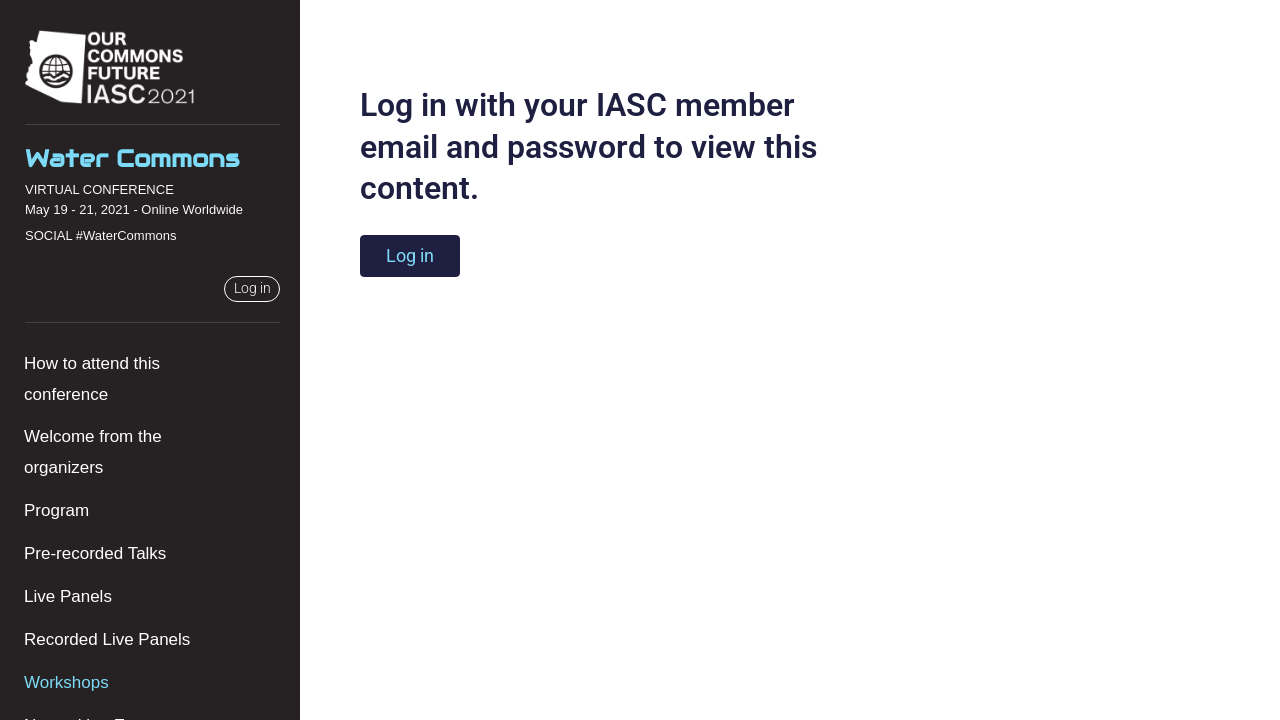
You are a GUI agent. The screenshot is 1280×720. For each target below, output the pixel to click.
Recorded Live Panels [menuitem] (107, 639)
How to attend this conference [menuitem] (92, 379)
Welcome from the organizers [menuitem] (93, 452)
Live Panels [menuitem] (68, 596)
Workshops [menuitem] (66, 682)
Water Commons (132, 158)
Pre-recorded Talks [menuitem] (95, 553)
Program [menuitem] (56, 510)
